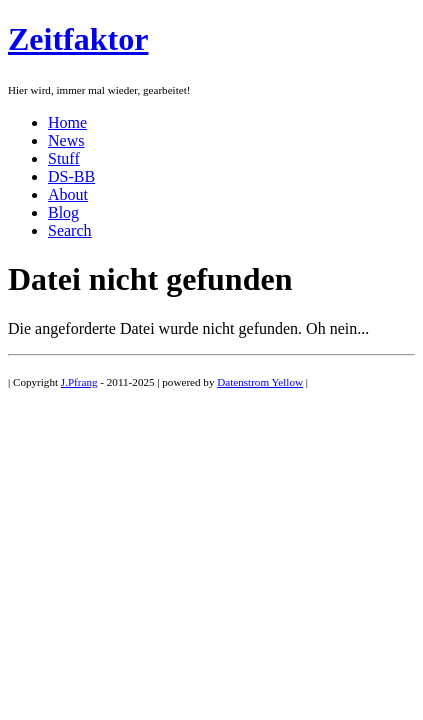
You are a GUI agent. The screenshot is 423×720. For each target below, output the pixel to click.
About (68, 194)
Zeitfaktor (78, 39)
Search (70, 230)
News (66, 140)
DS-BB (71, 176)
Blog (63, 212)
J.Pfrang (79, 382)
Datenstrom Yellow (260, 382)
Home (67, 122)
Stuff (64, 158)
